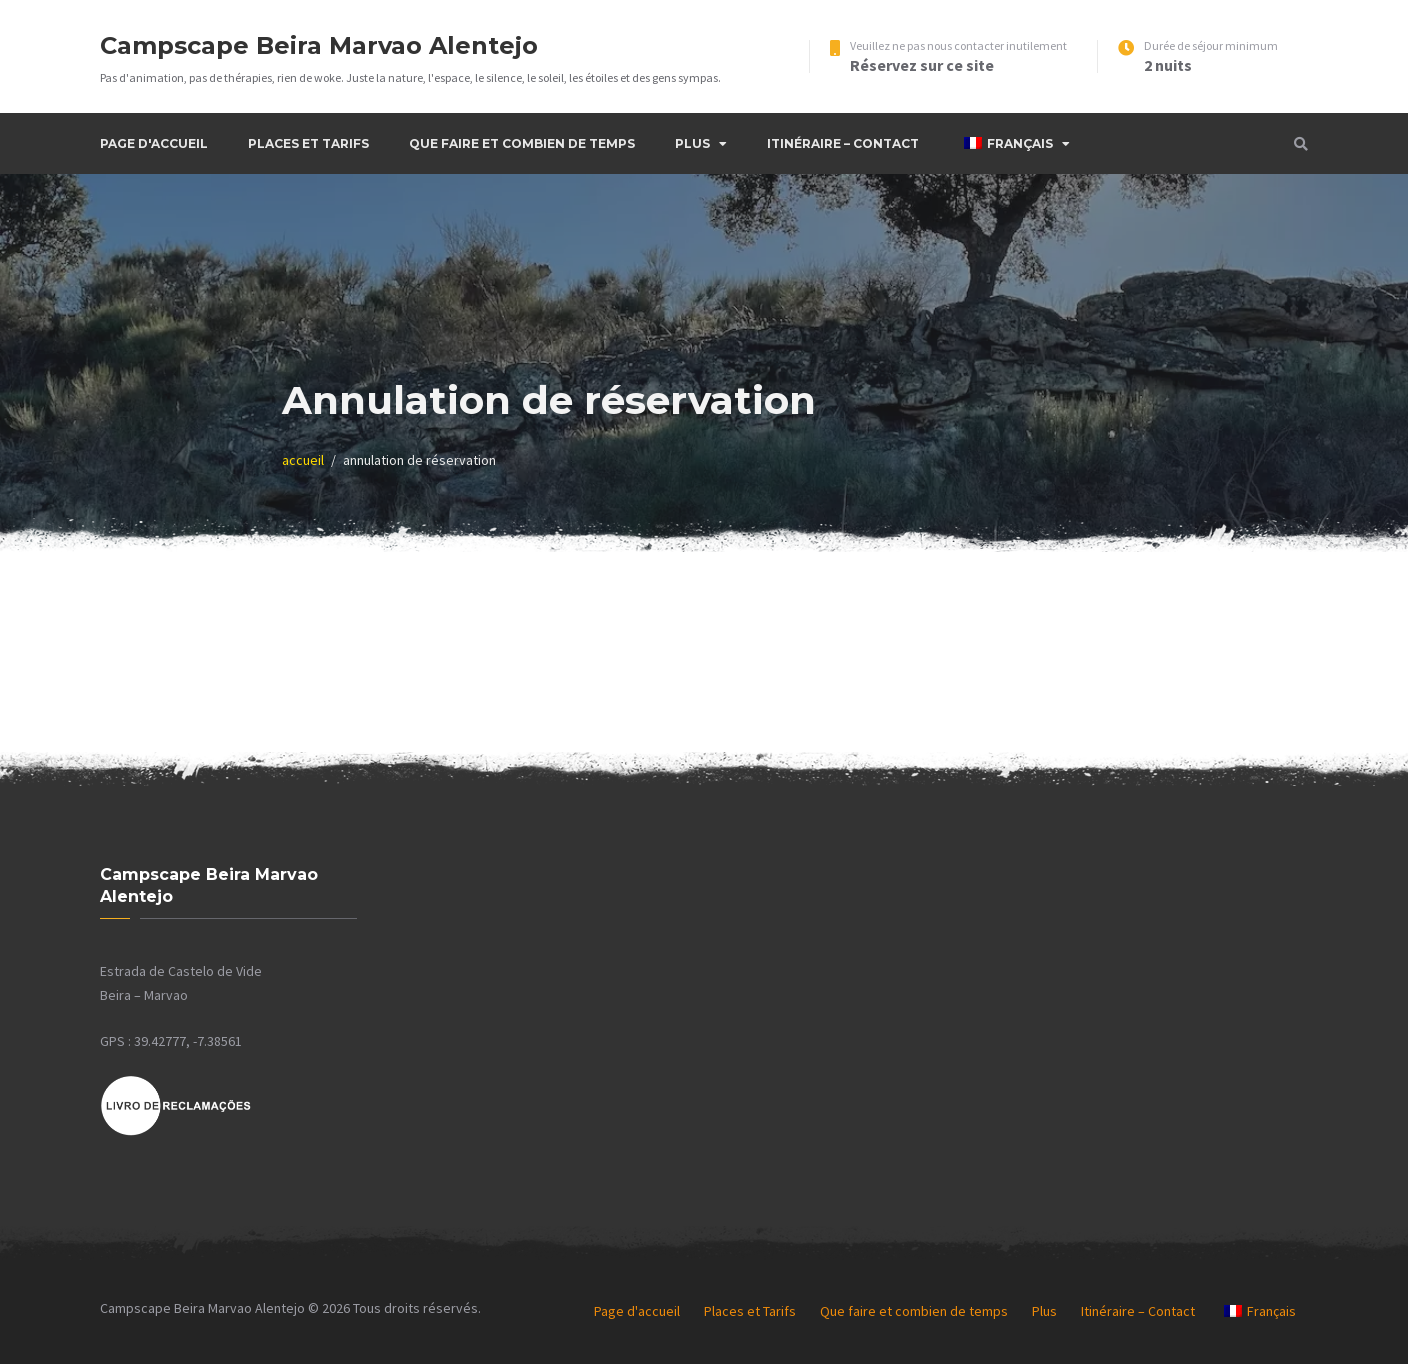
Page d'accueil (154, 143)
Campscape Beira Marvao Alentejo (319, 45)
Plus (692, 143)
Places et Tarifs (308, 143)
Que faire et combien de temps (522, 143)
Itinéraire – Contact (843, 143)
